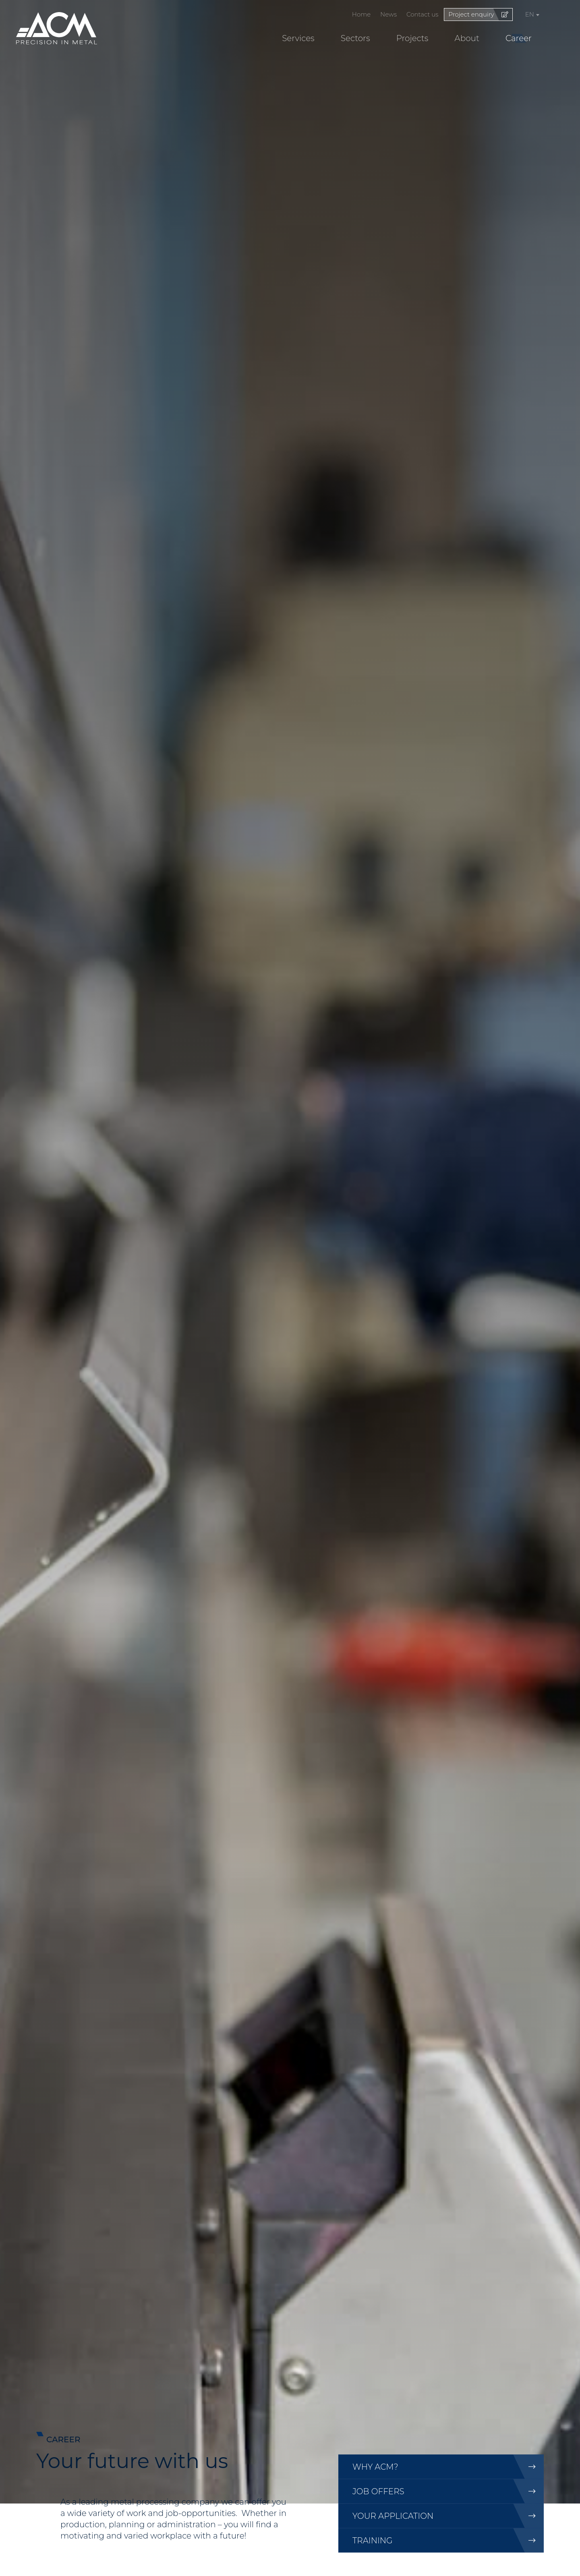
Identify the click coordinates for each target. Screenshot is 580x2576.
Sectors (355, 38)
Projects (412, 38)
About (467, 38)
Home (361, 14)
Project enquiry (471, 14)
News (388, 14)
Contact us (422, 14)
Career (518, 38)
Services (298, 38)
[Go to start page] (56, 28)
